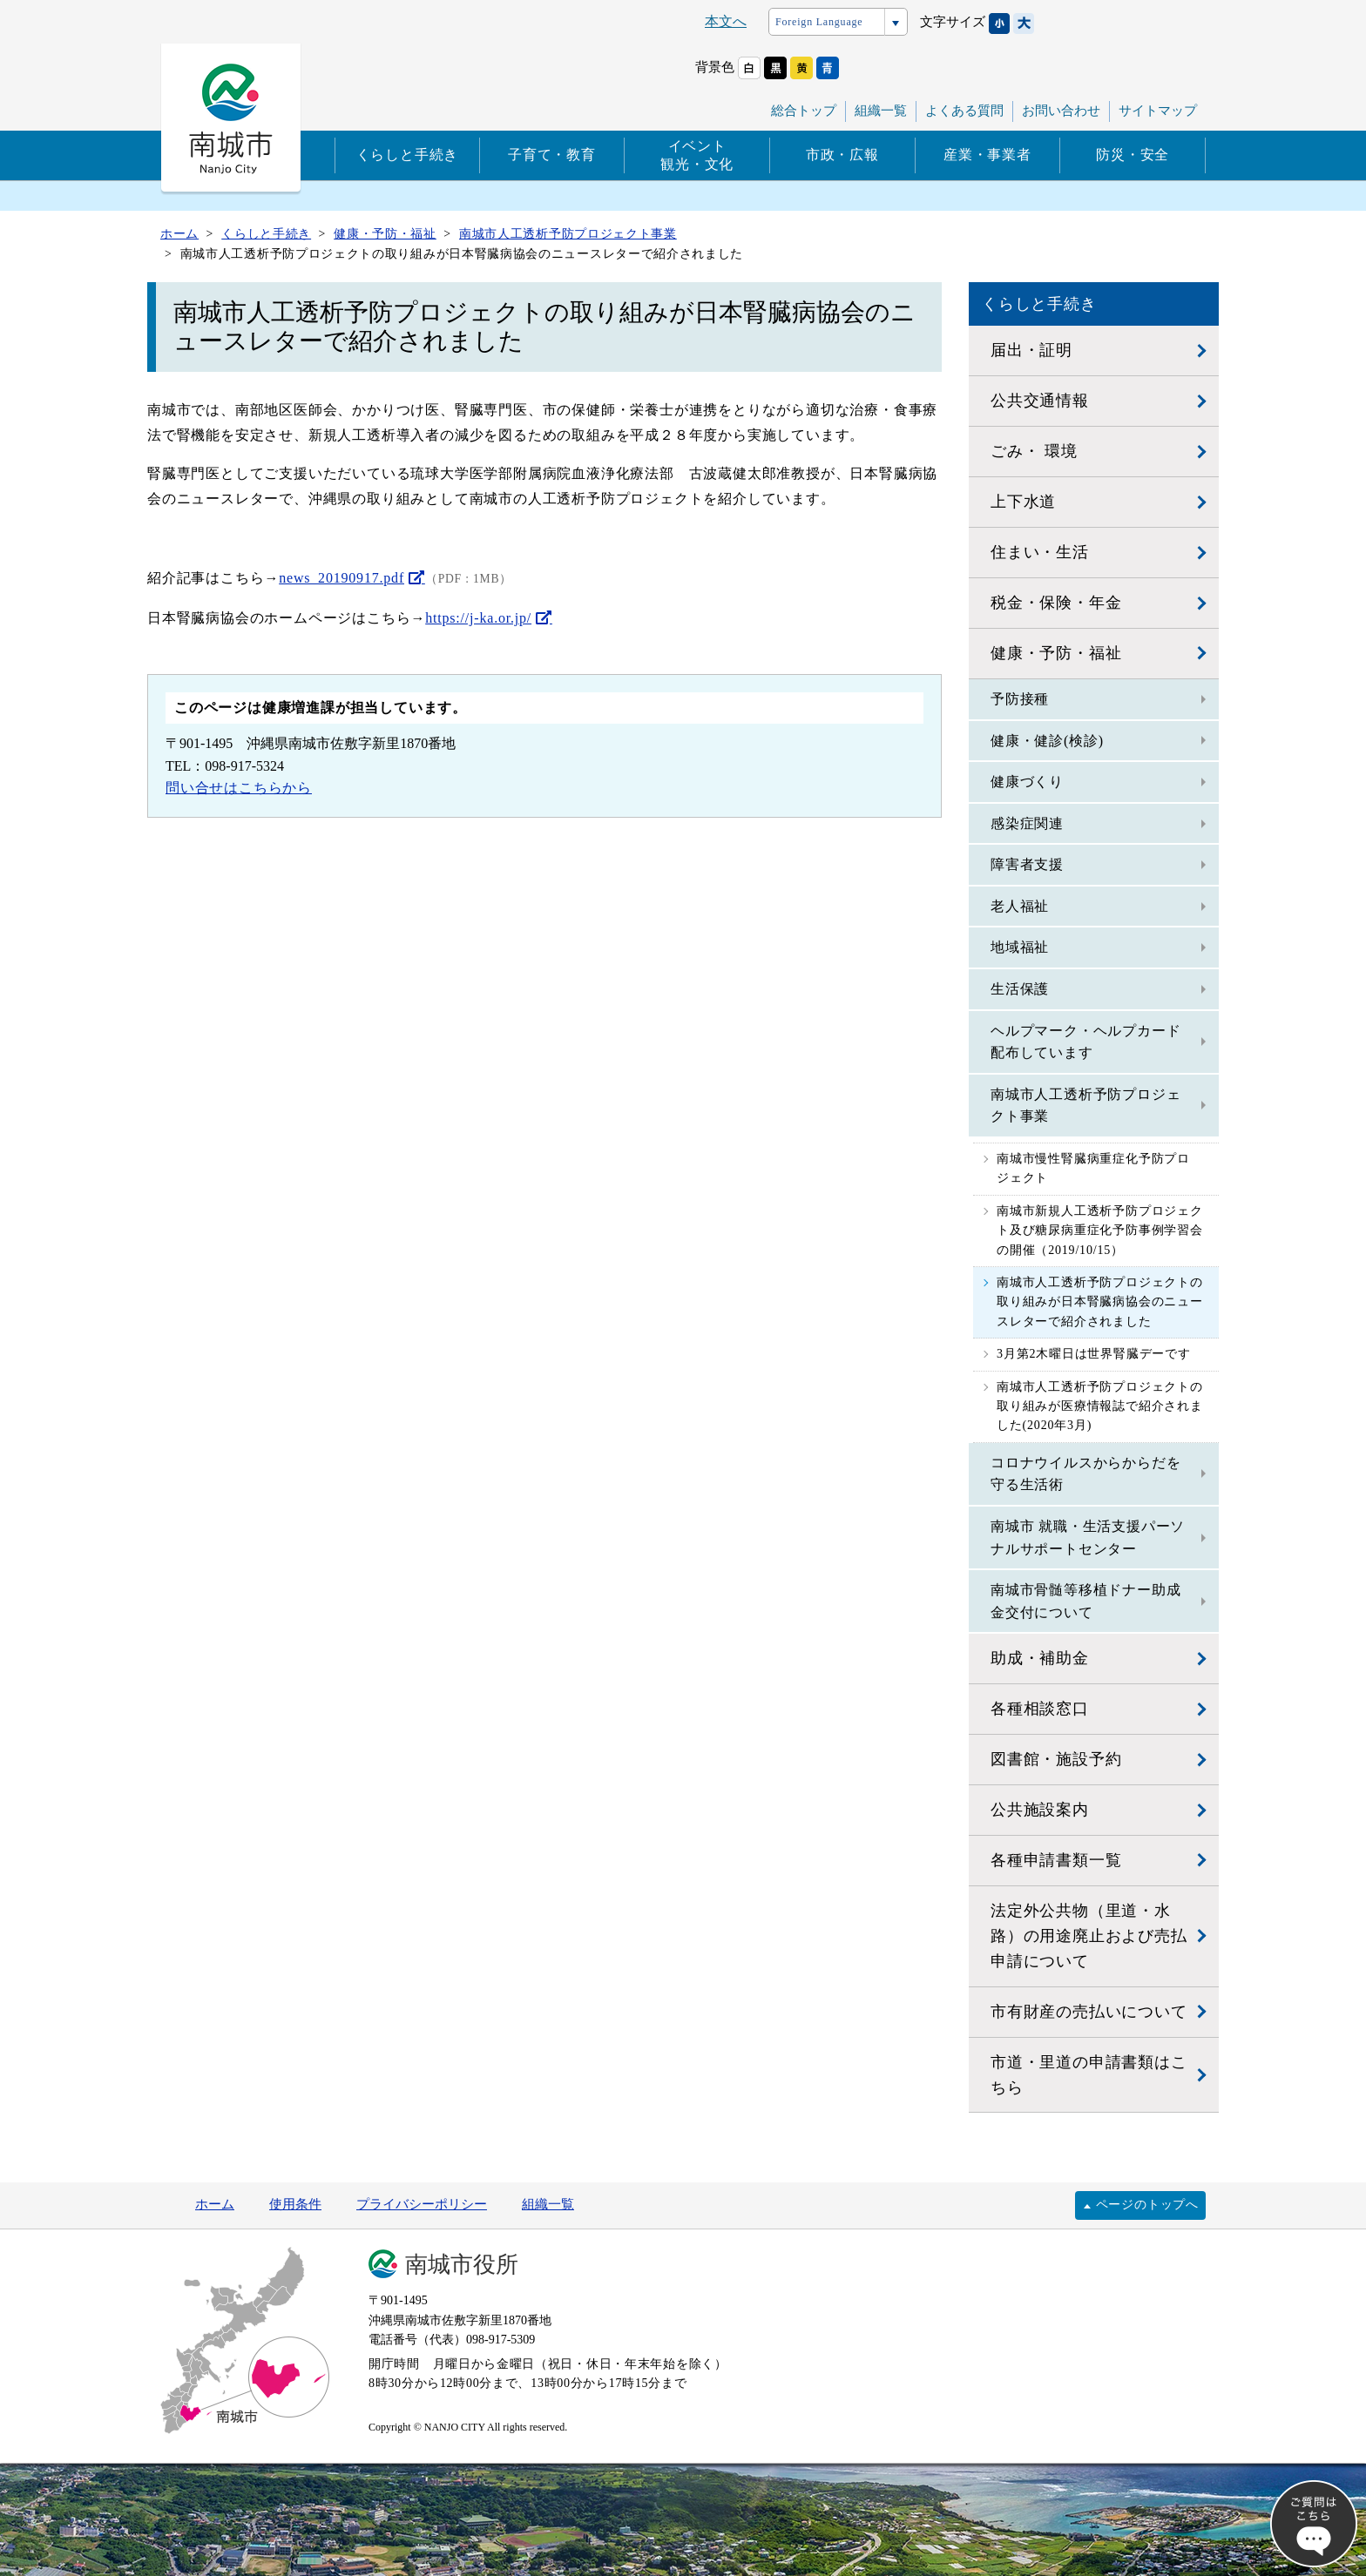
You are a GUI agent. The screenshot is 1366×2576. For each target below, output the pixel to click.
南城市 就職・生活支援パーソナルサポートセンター (1088, 1537)
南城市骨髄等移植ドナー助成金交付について (1085, 1601)
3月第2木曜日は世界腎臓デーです (1094, 1353)
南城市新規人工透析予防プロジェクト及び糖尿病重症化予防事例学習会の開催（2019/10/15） (1100, 1230)
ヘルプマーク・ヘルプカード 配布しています (1085, 1042)
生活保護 (1020, 988)
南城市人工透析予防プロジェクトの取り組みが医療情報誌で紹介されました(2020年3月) (1100, 1406)
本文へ (726, 21)
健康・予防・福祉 (1056, 653)
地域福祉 (1020, 947)
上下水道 (1023, 501)
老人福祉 (1020, 906)
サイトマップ (1158, 111)
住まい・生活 (1040, 552)
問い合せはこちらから (239, 787)
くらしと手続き (407, 154)
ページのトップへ (1147, 2204)
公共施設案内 (1040, 1809)
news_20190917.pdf (341, 577)
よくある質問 (964, 111)
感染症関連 (1027, 823)
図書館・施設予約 (1056, 1759)
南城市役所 (461, 2264)
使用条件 (295, 2204)
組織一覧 (881, 111)
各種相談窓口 (1040, 1708)
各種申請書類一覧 (1056, 1860)
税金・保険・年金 (1056, 602)
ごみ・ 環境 (1034, 451)
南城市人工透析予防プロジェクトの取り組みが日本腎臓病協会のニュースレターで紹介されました (1100, 1302)
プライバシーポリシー (421, 2204)
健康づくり (1027, 781)
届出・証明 (1031, 350)
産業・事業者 (987, 154)
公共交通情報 (1040, 400)
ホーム (214, 2204)
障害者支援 (1027, 864)
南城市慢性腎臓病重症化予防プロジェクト (1093, 1168)
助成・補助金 (1040, 1658)
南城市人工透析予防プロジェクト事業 (1085, 1105)
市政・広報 (842, 154)
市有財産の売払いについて (1089, 2011)
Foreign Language (818, 22)
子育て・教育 (552, 154)
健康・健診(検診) (1047, 740)
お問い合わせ (1061, 111)
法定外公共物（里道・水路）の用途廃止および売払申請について (1089, 1936)
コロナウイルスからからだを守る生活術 (1085, 1474)
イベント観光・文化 (697, 155)
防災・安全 (1132, 154)
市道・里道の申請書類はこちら (1089, 2074)
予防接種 (1020, 698)
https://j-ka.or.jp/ (478, 617)
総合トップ (803, 111)
